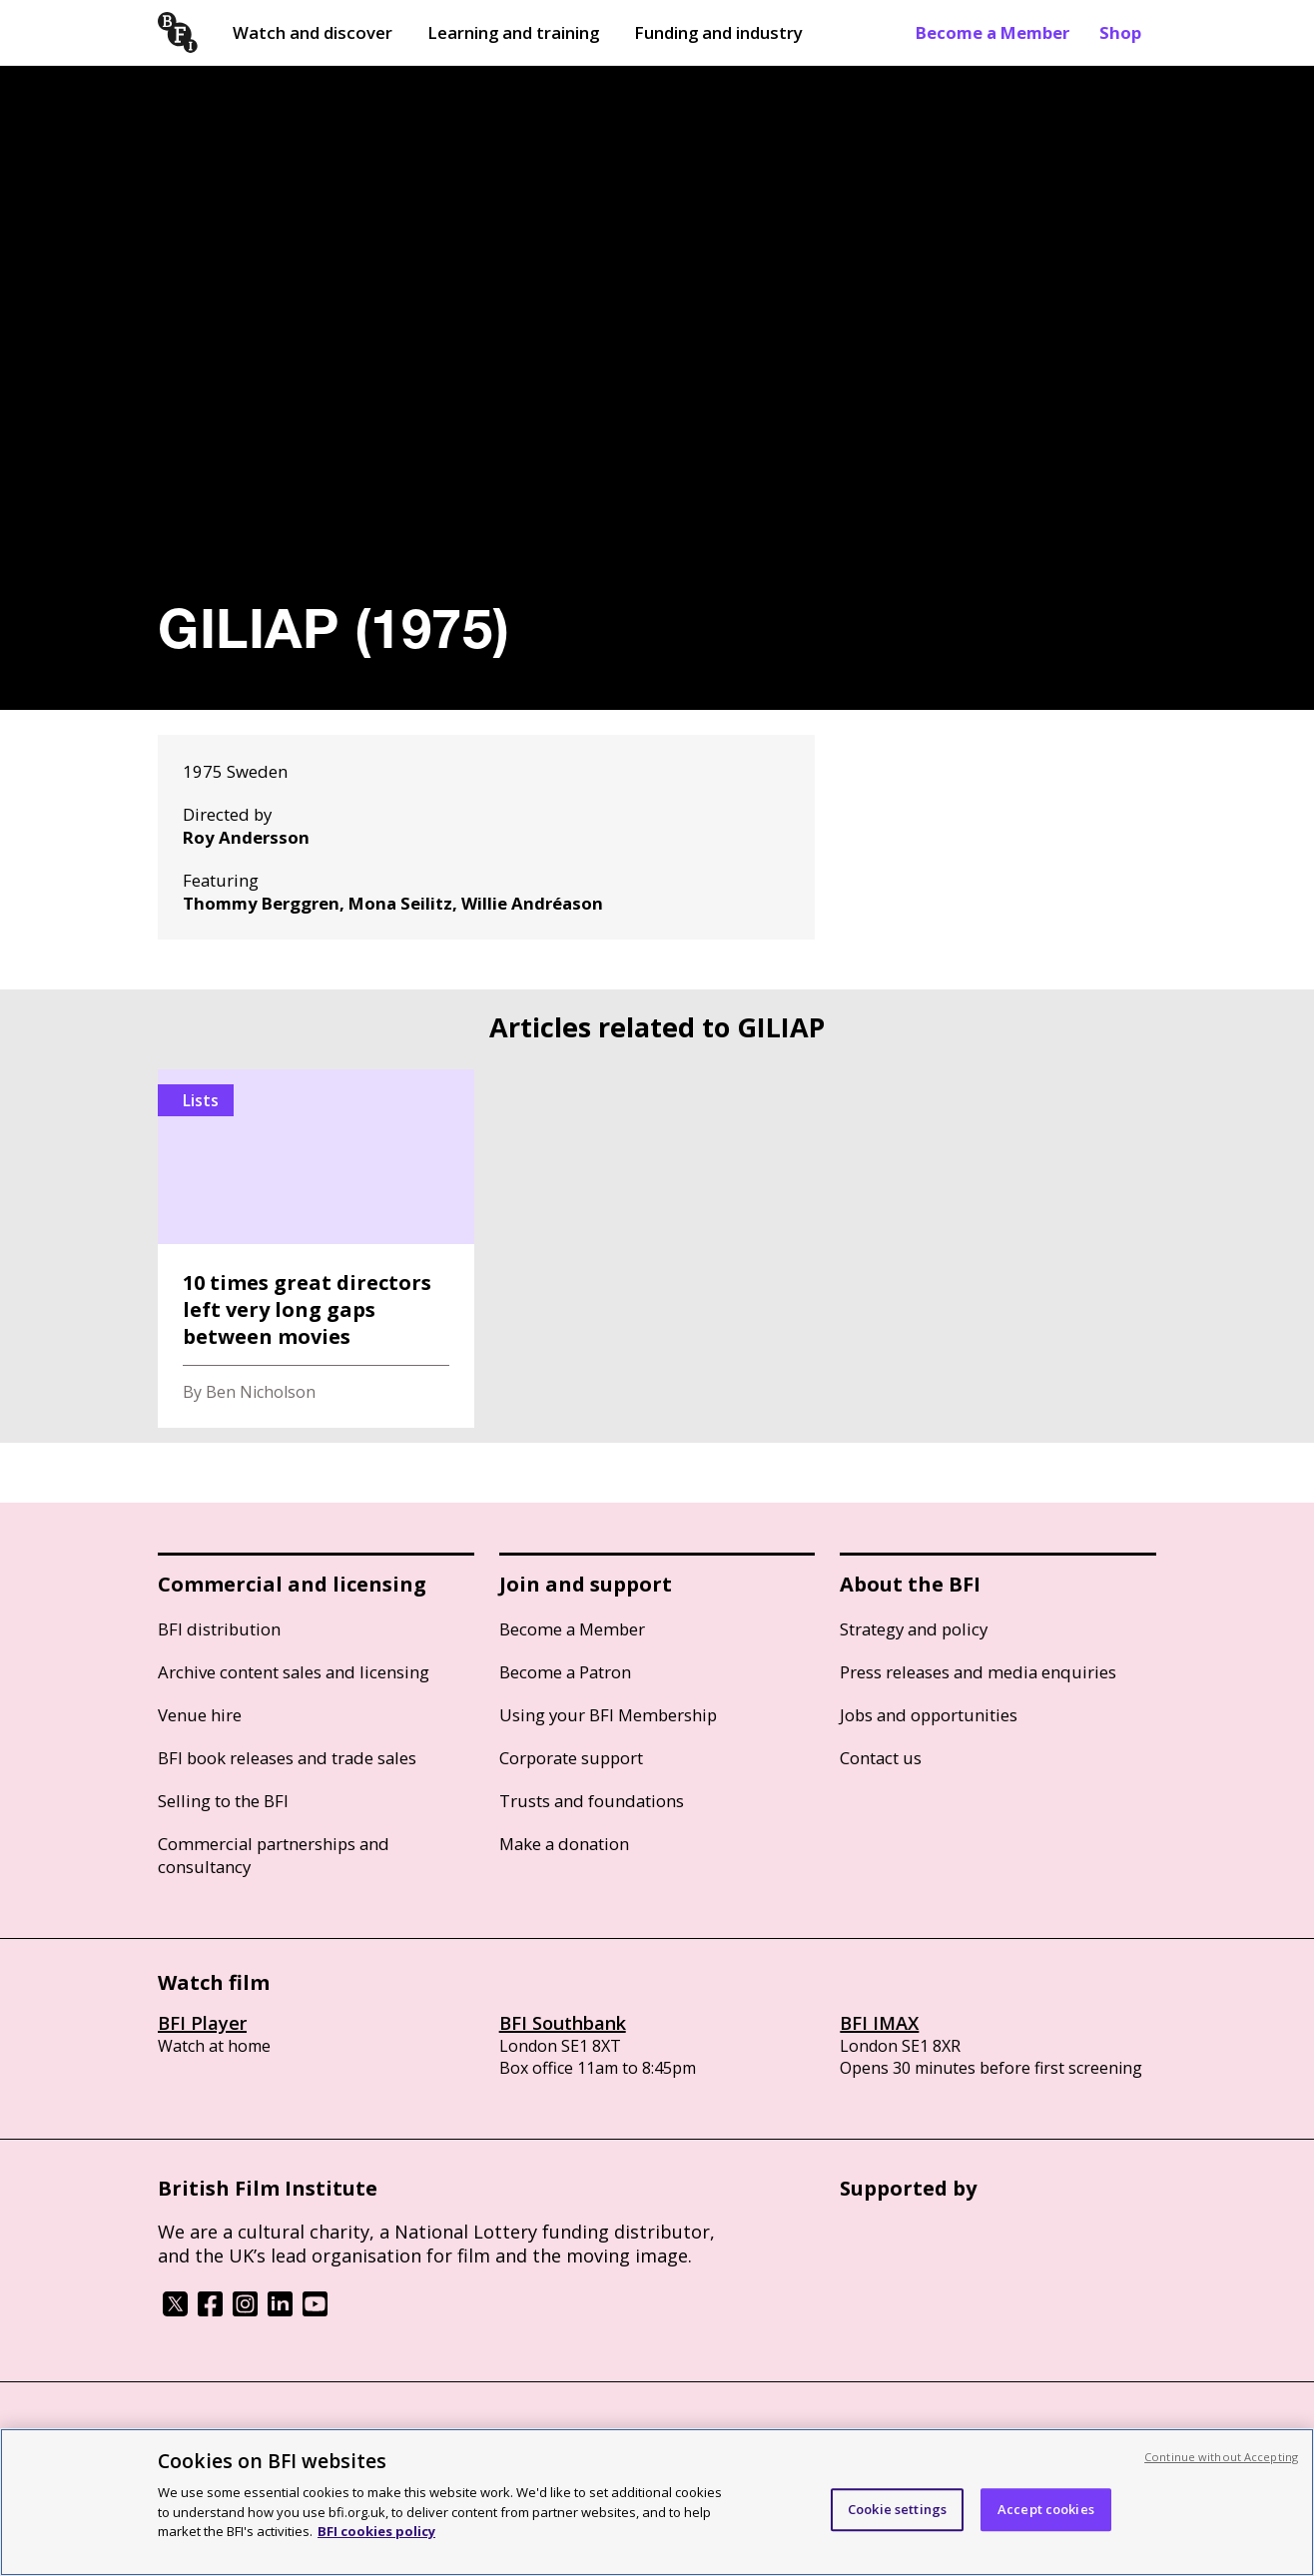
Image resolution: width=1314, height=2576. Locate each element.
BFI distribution (219, 1628)
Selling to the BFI (223, 1800)
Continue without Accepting (1221, 2456)
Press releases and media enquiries (978, 1671)
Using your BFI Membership (608, 1714)
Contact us (881, 1757)
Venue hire (200, 1714)
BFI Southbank (562, 2023)
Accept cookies (1045, 2509)
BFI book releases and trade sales (287, 1757)
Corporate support (571, 1757)
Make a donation (564, 1843)
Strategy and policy (913, 1628)
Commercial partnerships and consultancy (273, 1855)
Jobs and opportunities (928, 1714)
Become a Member (992, 32)
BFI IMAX (879, 2023)
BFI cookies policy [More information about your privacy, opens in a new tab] (376, 2531)
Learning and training (513, 32)
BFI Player (202, 2023)
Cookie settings (897, 2509)
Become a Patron (565, 1671)
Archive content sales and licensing (293, 1671)
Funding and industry (718, 32)
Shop (1120, 32)
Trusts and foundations (591, 1800)
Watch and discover (312, 32)
